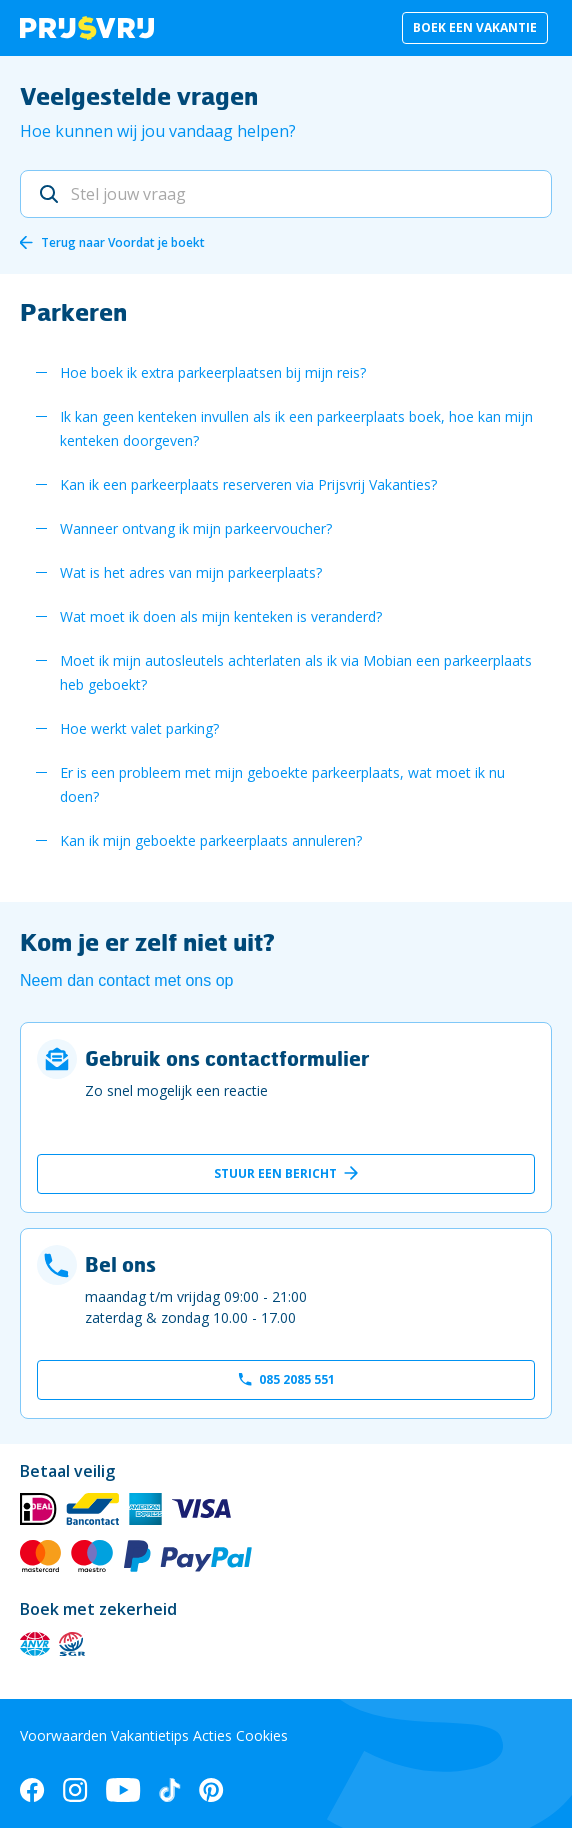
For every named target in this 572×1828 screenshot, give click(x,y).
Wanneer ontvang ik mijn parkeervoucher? (196, 528)
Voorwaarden (63, 1735)
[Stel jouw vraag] (286, 194)
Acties (212, 1735)
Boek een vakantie (475, 27)
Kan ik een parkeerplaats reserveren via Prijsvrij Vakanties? (248, 484)
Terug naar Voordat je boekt (123, 242)
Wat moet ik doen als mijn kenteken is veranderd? (221, 616)
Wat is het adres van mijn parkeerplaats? (191, 572)
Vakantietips (150, 1735)
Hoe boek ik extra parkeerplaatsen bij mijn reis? (213, 372)
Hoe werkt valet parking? (139, 728)
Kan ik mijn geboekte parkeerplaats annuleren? (211, 840)
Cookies (262, 1735)
